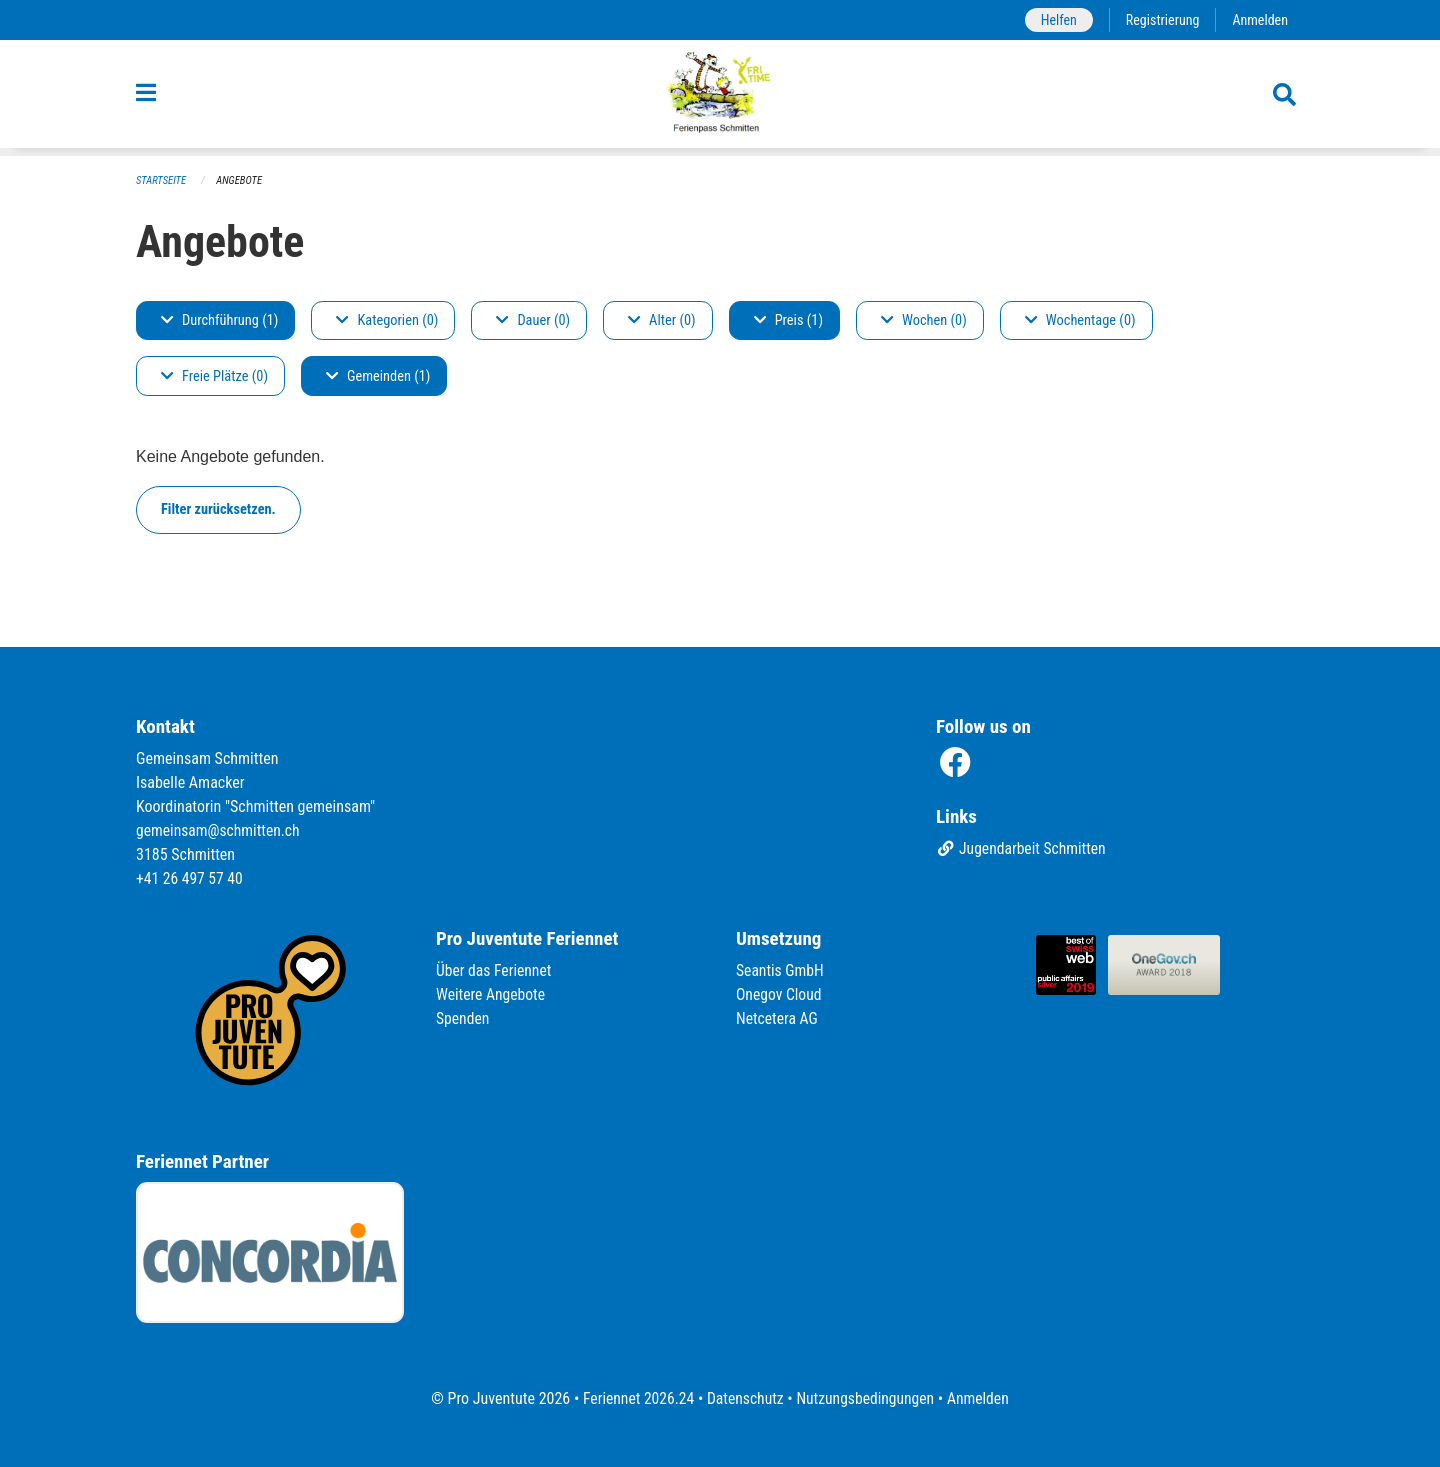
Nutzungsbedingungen (866, 1398)
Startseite (162, 180)
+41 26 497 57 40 (191, 878)
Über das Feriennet (495, 970)
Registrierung (1160, 19)
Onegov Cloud (780, 994)
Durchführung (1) (219, 320)
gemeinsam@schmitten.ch (220, 830)
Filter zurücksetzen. (218, 509)
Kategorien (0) (387, 320)
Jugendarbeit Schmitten (1023, 849)
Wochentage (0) (1080, 320)
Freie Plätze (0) (214, 376)
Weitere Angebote (492, 994)
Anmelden (1259, 19)
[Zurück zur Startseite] (720, 98)
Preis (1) (788, 320)
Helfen (1054, 19)
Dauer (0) (533, 320)
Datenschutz (744, 1398)
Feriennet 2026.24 (635, 1398)
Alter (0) (662, 320)
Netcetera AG (778, 1018)
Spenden (463, 1018)
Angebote (241, 180)
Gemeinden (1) (378, 376)
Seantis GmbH (781, 970)
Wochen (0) (924, 320)
